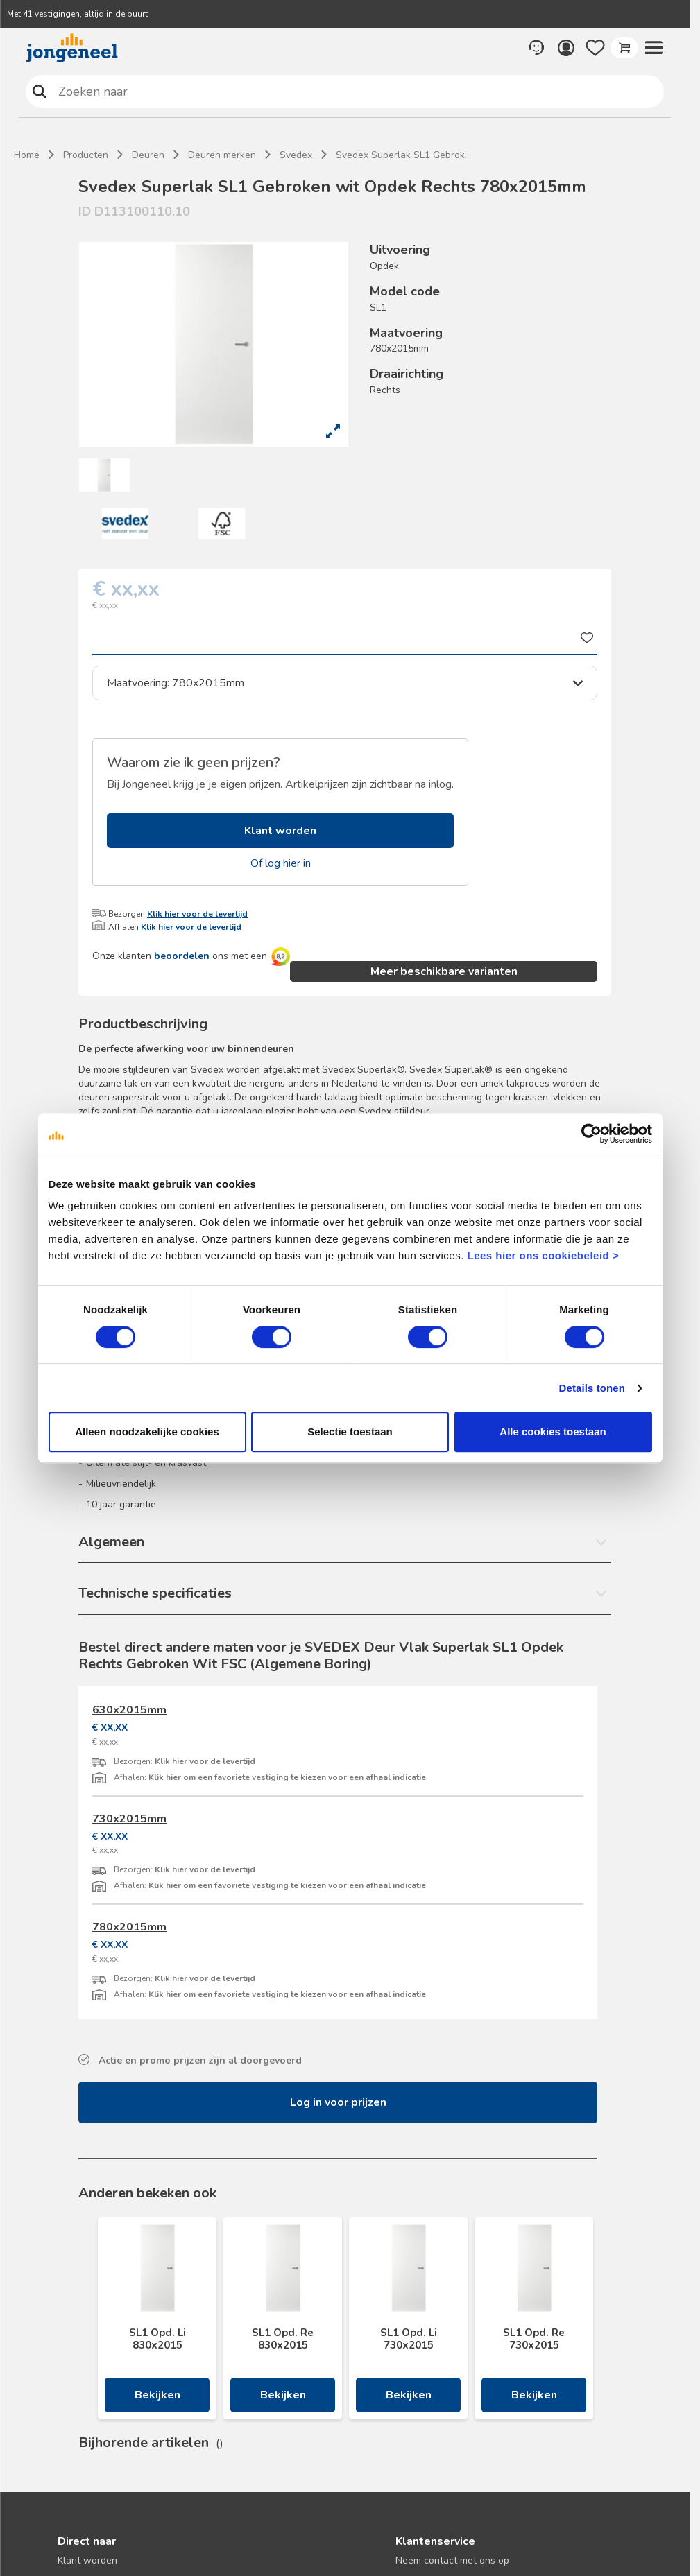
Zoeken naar (40, 91)
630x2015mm (129, 1710)
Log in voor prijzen (338, 2102)
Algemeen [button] (111, 1541)
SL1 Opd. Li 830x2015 (157, 2338)
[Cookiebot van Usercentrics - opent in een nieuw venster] (591, 1133)
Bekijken (157, 2395)
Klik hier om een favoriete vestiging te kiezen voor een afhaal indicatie (287, 1777)
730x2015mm (129, 1818)
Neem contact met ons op (452, 2560)
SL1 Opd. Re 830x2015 (283, 2338)
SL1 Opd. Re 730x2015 (534, 2338)
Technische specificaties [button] (155, 1593)
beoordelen (182, 955)
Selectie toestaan (350, 1431)
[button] (653, 47)
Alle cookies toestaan (553, 1431)
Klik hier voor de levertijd (197, 913)
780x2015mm (129, 1927)
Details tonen (592, 1388)
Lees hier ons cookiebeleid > (543, 1255)
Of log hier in (280, 863)
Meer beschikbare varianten (444, 971)
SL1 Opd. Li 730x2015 (408, 2338)
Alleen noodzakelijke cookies (147, 1431)
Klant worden (280, 830)
